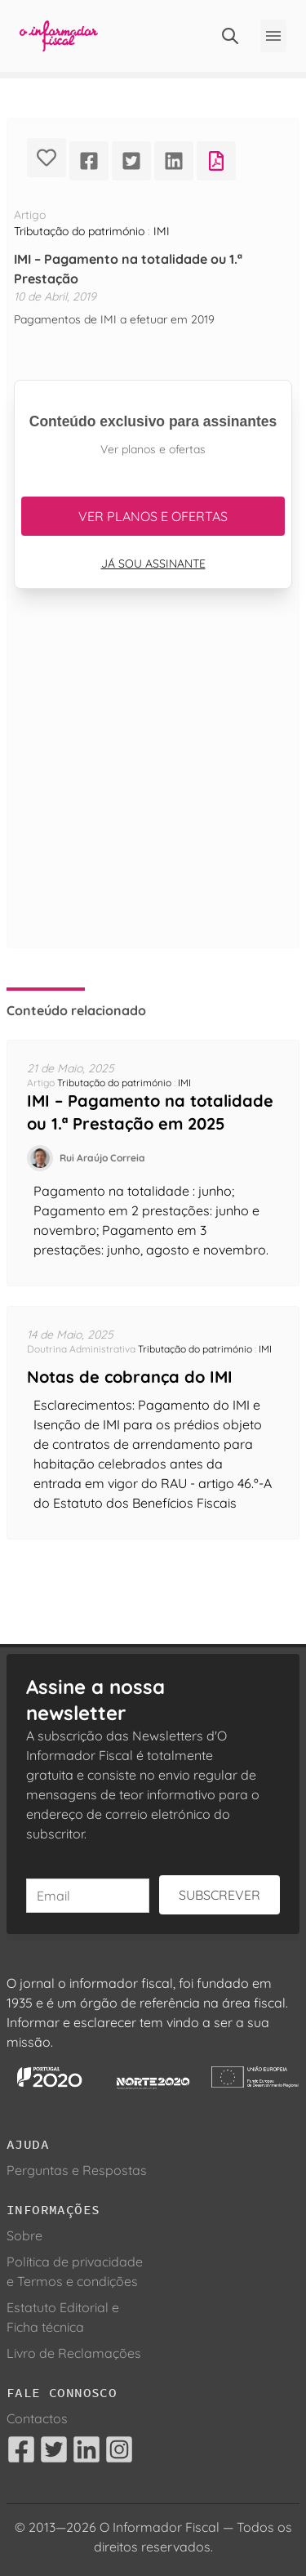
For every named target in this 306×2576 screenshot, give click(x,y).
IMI (161, 231)
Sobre (24, 2235)
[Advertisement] (153, 787)
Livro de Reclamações (74, 2353)
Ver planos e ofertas (153, 516)
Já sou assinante (153, 563)
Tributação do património (79, 231)
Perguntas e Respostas (77, 2170)
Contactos (37, 2418)
